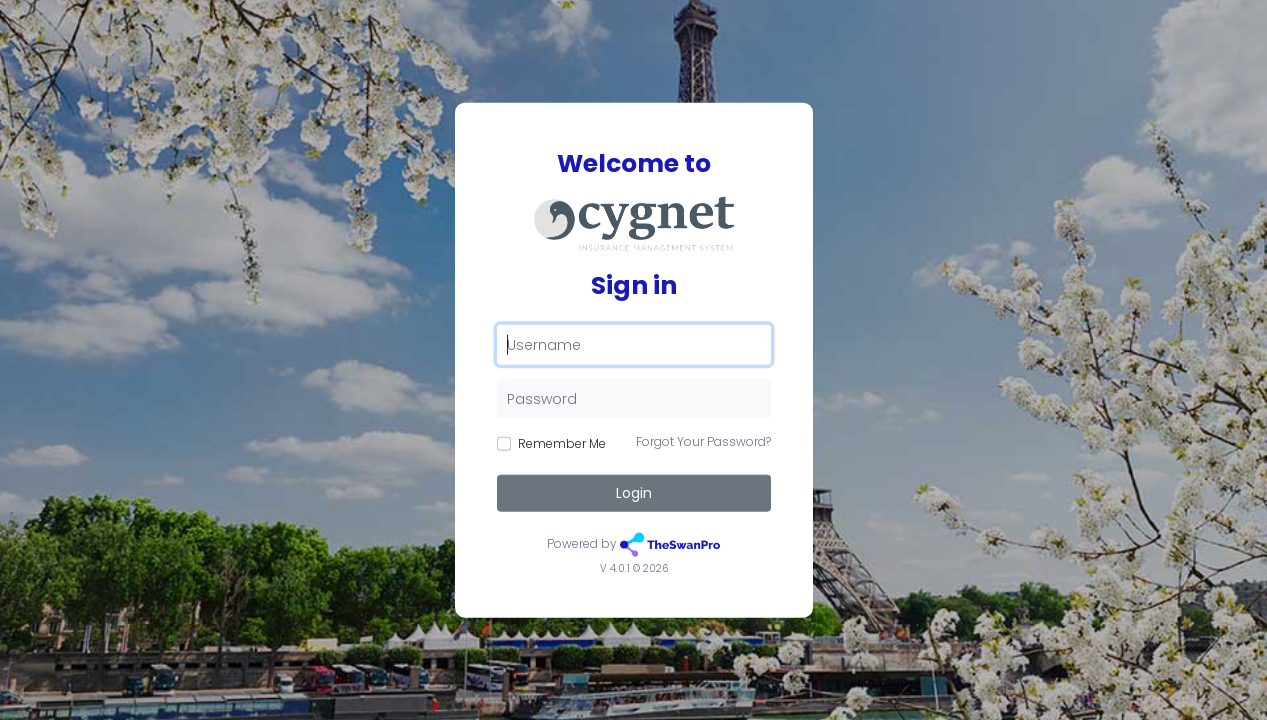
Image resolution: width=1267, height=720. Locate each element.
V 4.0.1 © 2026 (634, 567)
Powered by (633, 545)
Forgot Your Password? (703, 441)
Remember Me (562, 443)
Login (634, 493)
